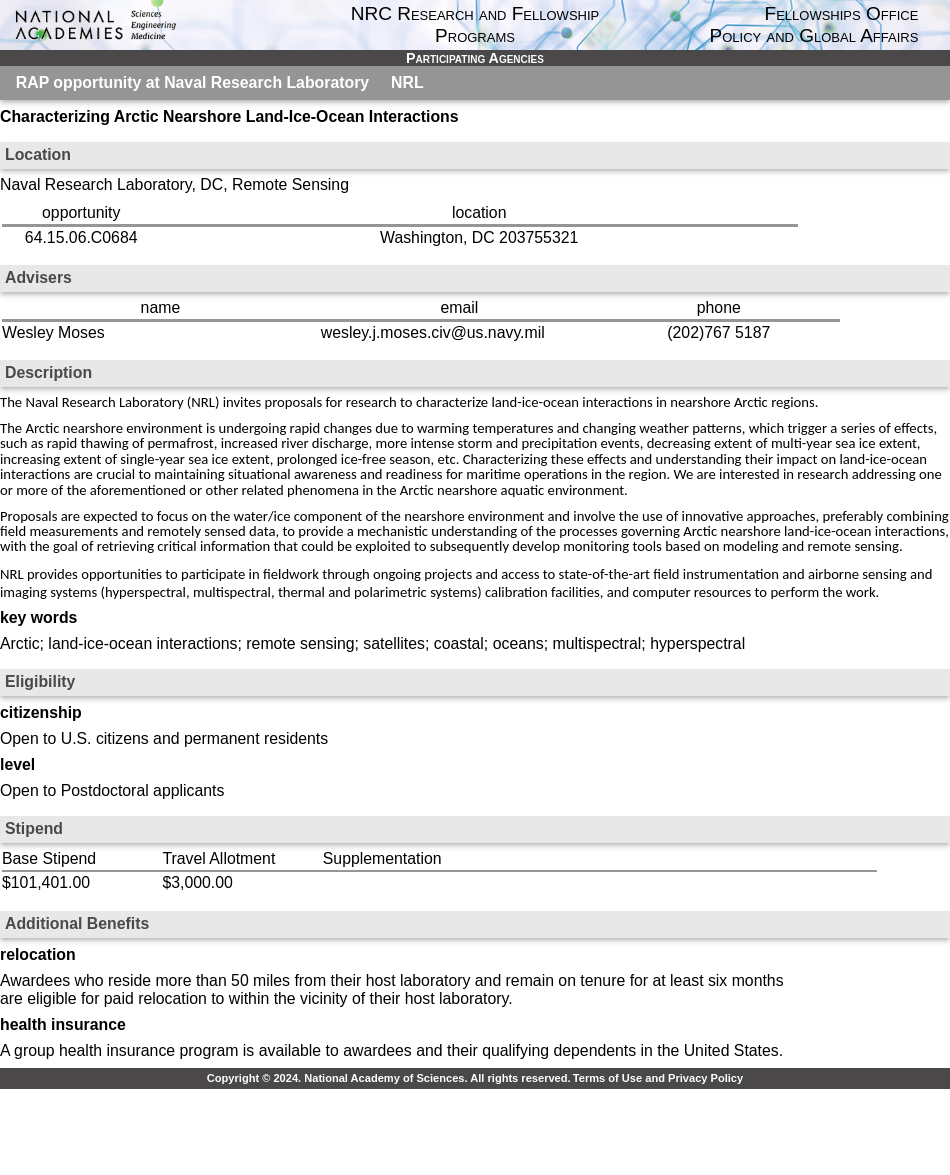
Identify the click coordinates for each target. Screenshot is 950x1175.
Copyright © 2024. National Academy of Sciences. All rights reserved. (389, 1078)
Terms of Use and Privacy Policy (658, 1078)
